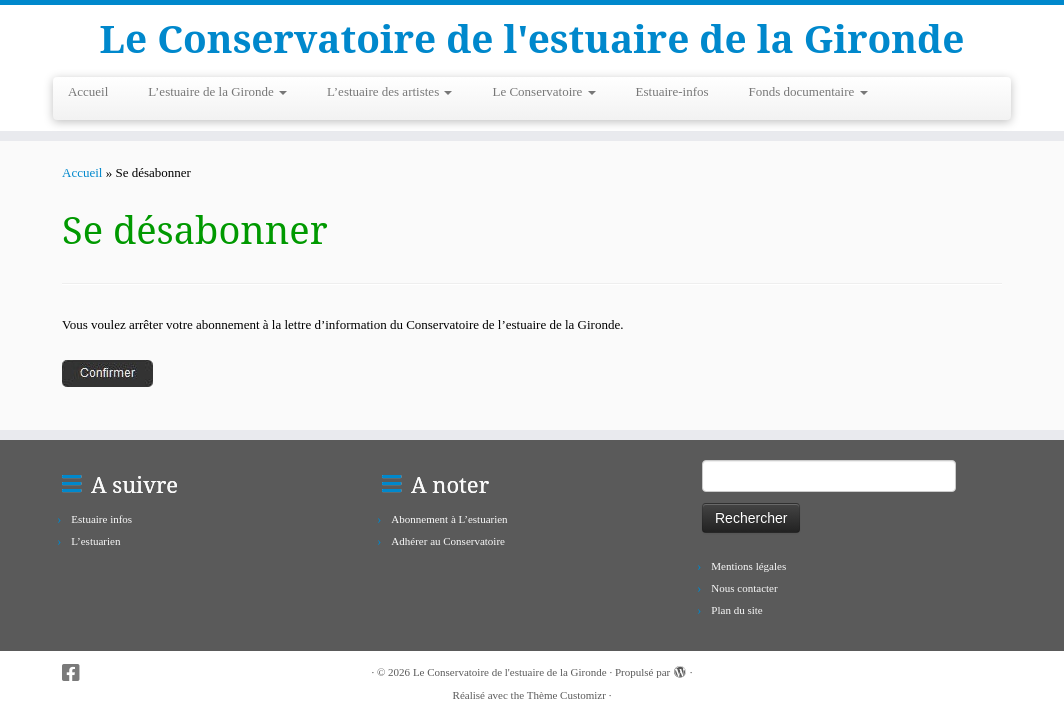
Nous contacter (744, 588)
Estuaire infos (101, 519)
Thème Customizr (566, 695)
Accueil (88, 94)
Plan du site (736, 610)
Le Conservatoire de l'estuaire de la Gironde (532, 40)
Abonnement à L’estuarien (449, 519)
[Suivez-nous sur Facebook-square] (77, 673)
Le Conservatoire (543, 94)
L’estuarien (95, 541)
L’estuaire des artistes (389, 94)
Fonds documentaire (808, 94)
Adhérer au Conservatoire (448, 541)
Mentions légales (748, 566)
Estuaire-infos (672, 94)
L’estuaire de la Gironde (217, 94)
